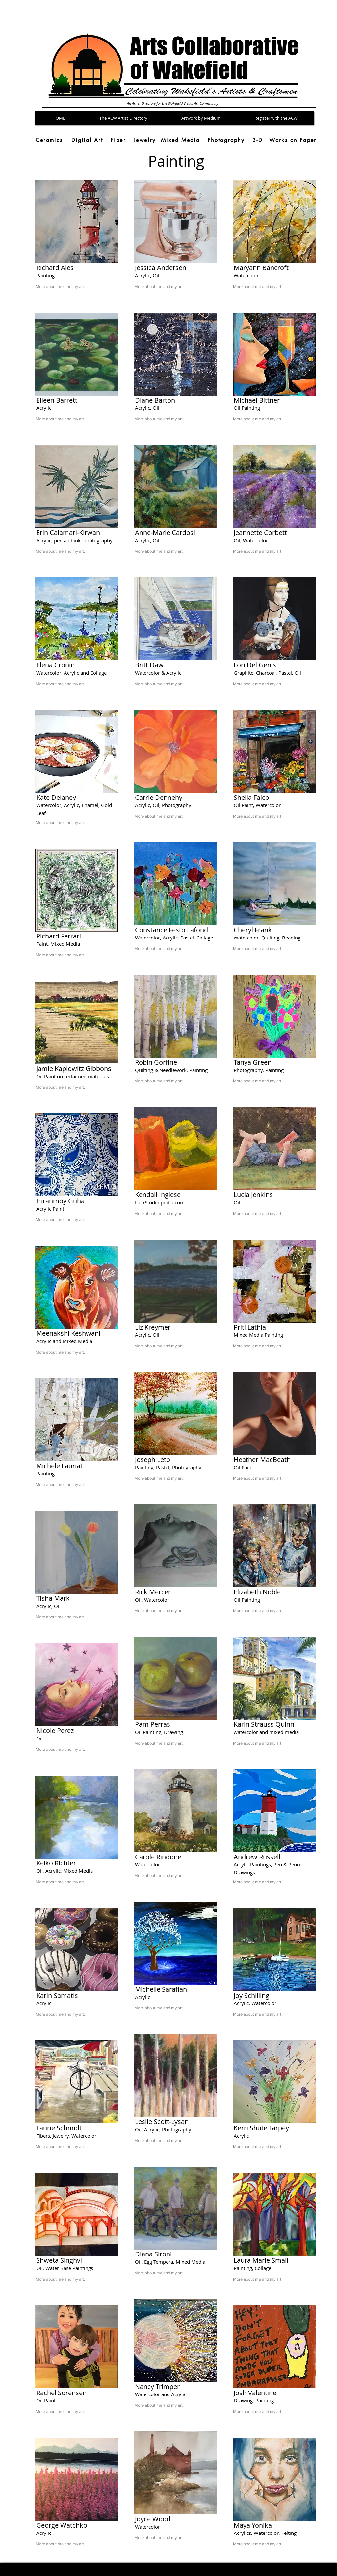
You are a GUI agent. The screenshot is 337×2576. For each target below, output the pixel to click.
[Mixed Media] (180, 140)
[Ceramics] (49, 140)
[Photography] (226, 140)
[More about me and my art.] (74, 287)
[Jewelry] (145, 140)
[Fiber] (118, 140)
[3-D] (257, 140)
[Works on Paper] (293, 140)
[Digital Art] (87, 140)
